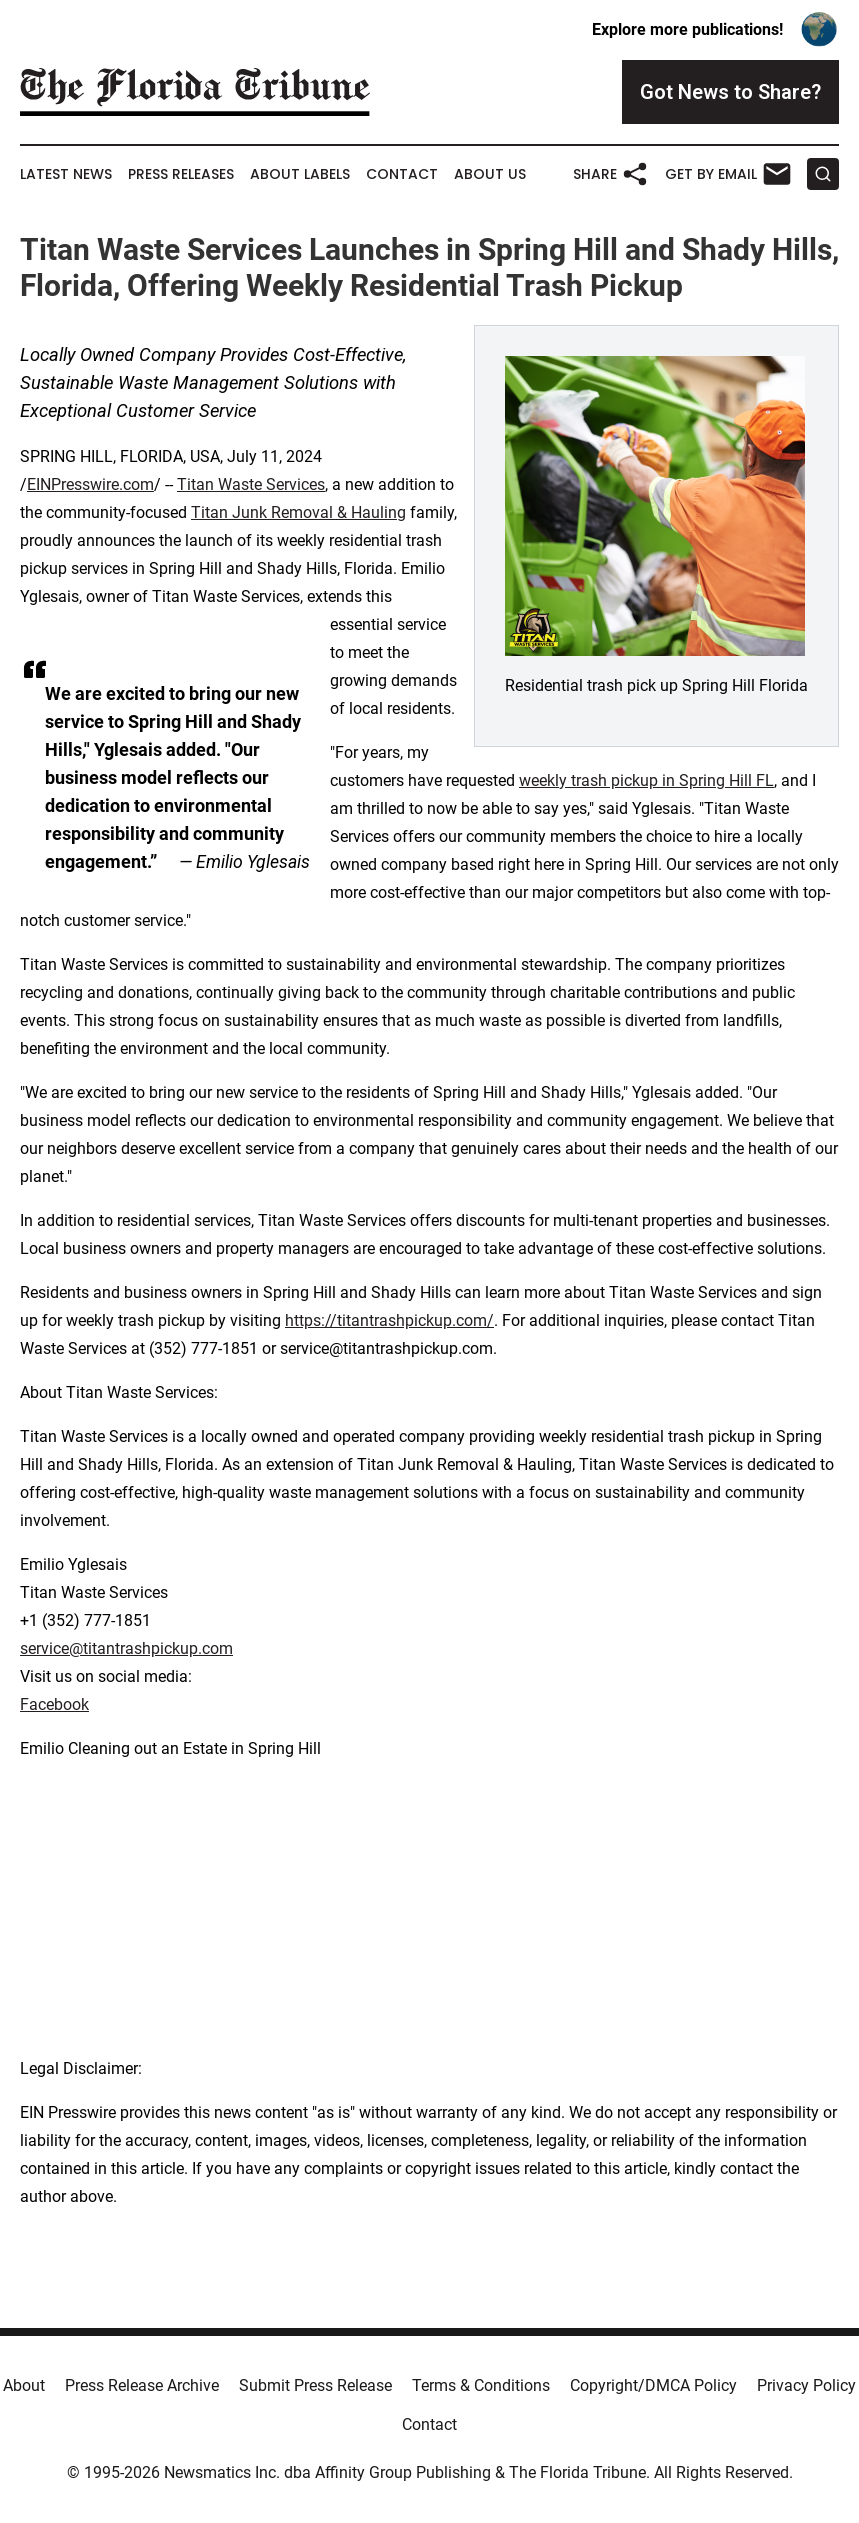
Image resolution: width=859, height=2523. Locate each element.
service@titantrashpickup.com (126, 1648)
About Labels (300, 174)
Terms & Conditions (481, 2385)
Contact (402, 174)
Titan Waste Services (251, 484)
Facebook (54, 1704)
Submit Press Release (315, 2385)
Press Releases (181, 174)
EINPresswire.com (90, 484)
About (24, 2385)
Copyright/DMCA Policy (653, 2385)
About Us (490, 174)
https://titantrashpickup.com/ (389, 1320)
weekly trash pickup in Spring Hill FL (646, 780)
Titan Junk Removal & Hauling (298, 512)
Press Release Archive (142, 2385)
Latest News (66, 174)
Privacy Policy (806, 2385)
